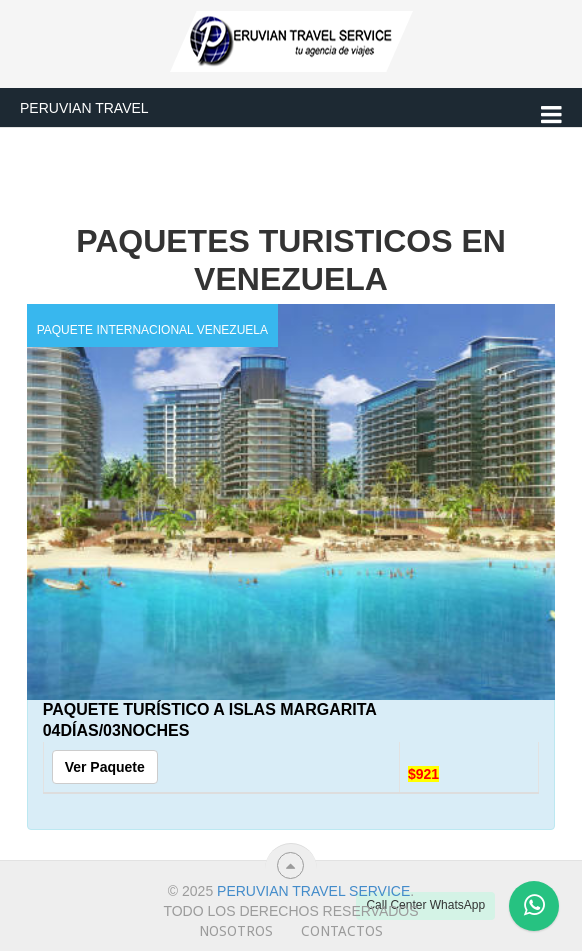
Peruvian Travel (84, 108)
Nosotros (236, 931)
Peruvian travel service (313, 891)
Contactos (342, 931)
